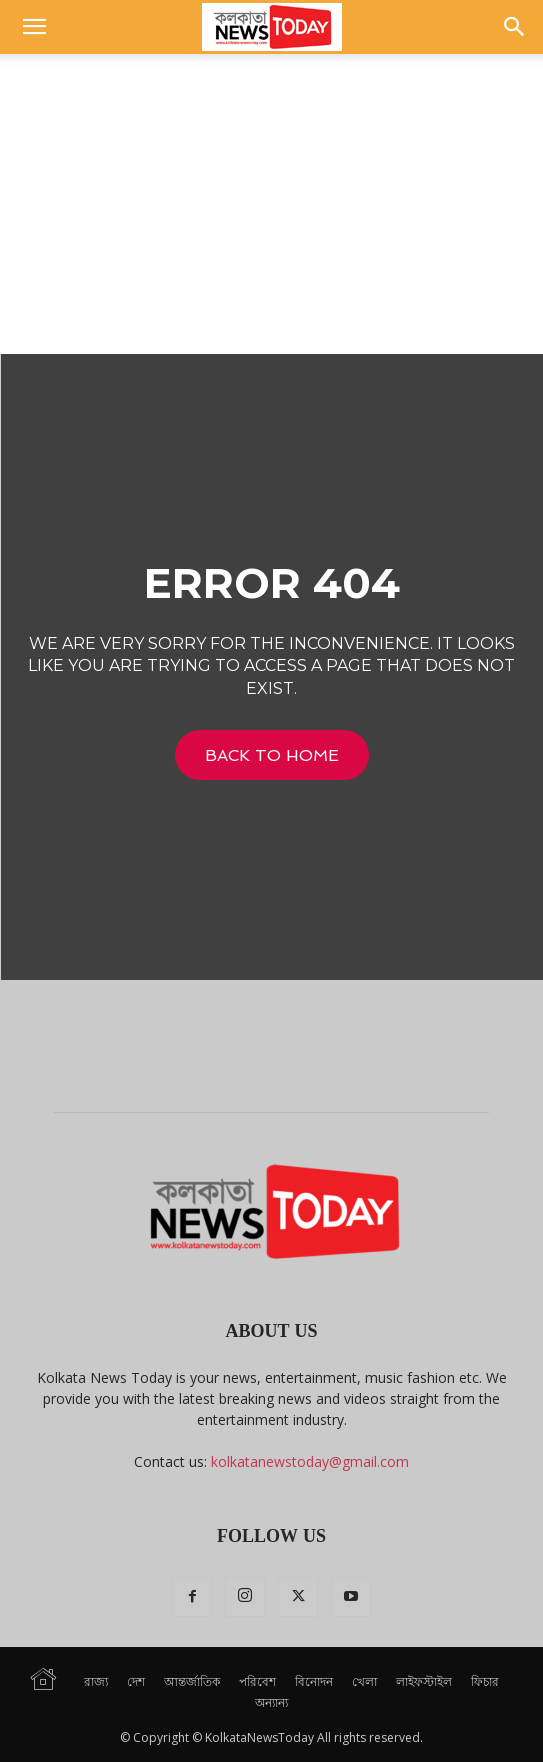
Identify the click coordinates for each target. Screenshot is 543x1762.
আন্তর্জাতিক (192, 1681)
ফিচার (485, 1681)
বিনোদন (314, 1681)
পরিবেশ (257, 1681)
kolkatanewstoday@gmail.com (310, 1461)
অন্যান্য (271, 1702)
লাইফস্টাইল (424, 1681)
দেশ (136, 1681)
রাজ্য (96, 1681)
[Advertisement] (271, 204)
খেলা (364, 1681)
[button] (34, 27)
